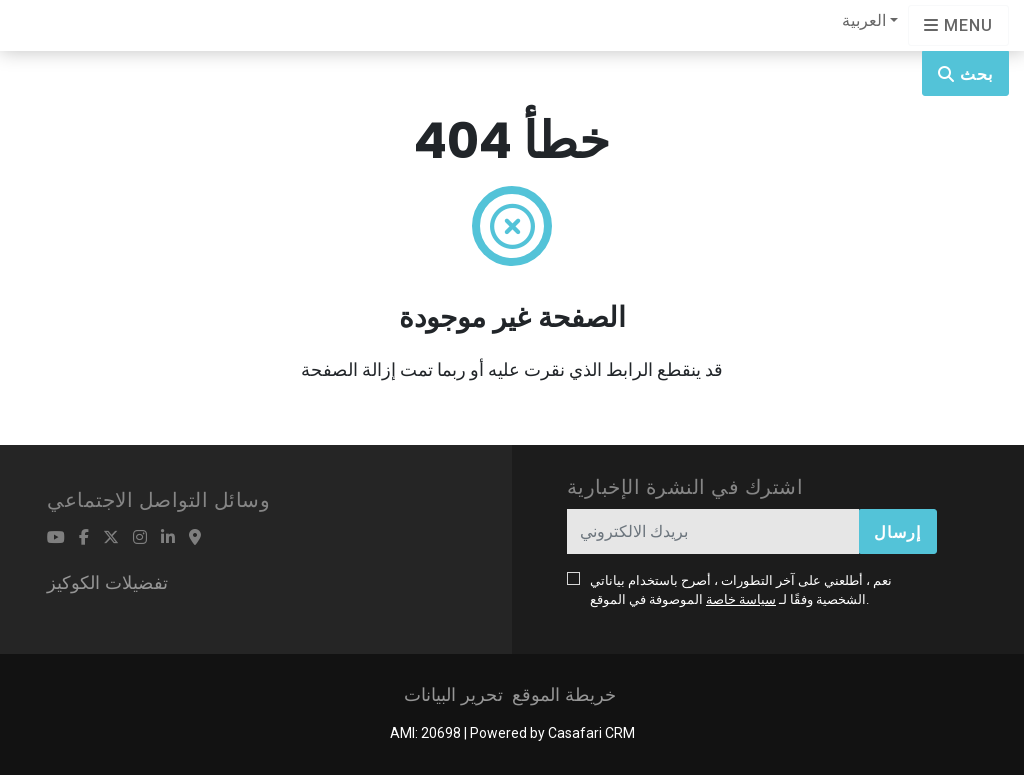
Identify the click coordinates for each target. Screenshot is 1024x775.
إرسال (897, 532)
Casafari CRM (591, 733)
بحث (965, 74)
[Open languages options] (958, 25)
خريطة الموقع (564, 694)
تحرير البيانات (453, 694)
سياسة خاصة (741, 599)
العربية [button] (864, 20)
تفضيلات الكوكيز (107, 582)
